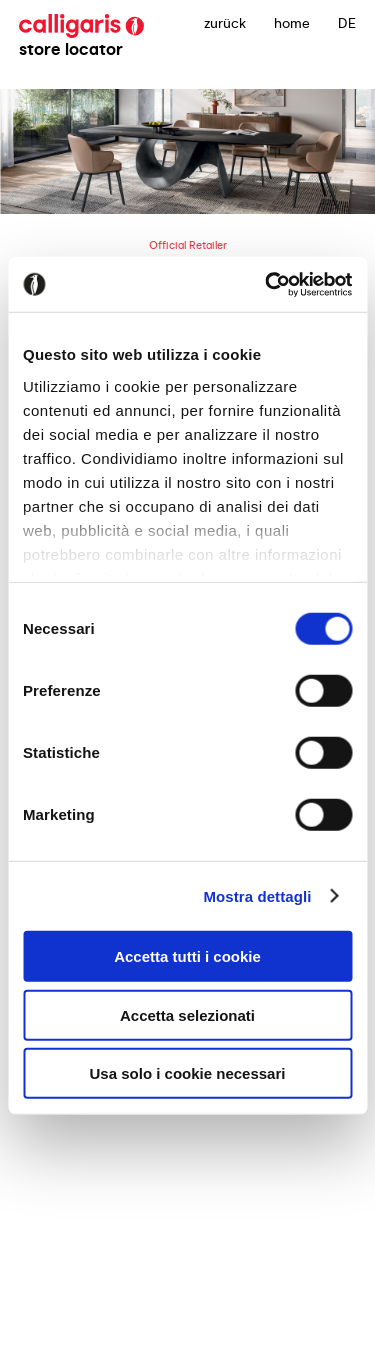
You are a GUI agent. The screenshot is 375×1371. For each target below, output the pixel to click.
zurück (225, 23)
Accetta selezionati (187, 1014)
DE (347, 23)
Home (292, 23)
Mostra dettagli (257, 895)
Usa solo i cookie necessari (188, 1073)
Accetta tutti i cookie (187, 956)
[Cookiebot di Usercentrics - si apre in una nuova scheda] (267, 284)
